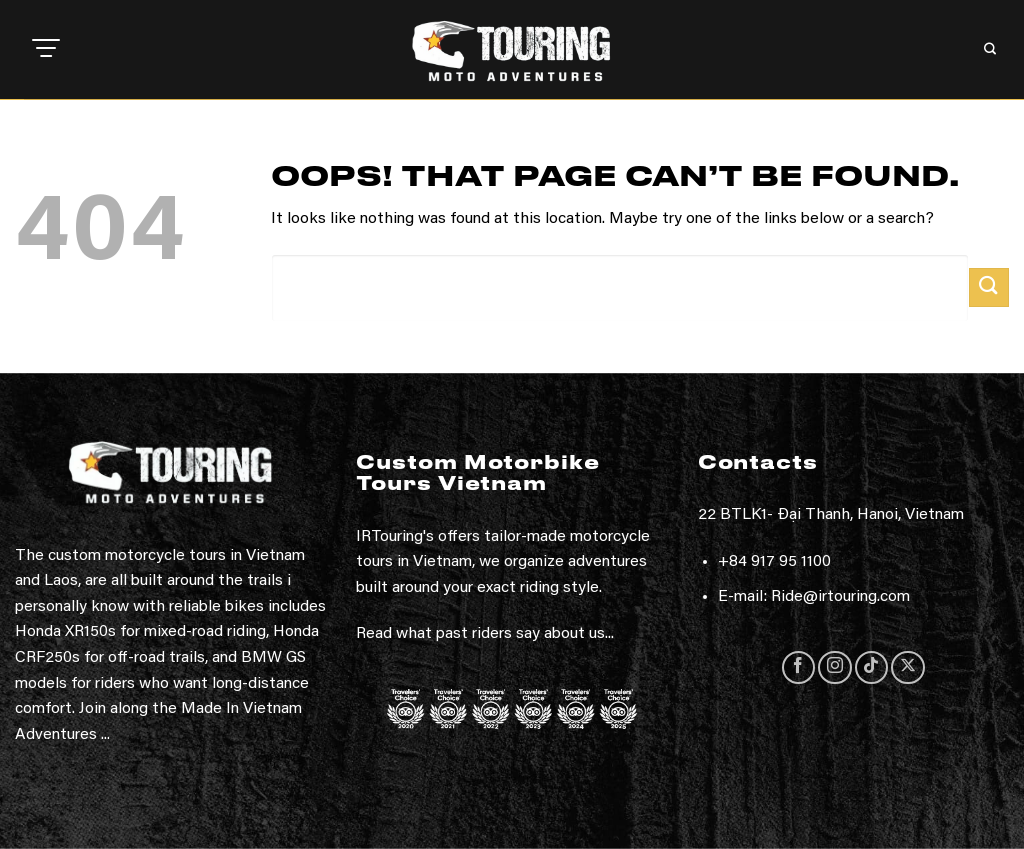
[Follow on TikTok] (871, 667)
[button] (46, 50)
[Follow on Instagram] (834, 667)
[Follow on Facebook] (798, 667)
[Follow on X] (907, 667)
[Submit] (989, 287)
